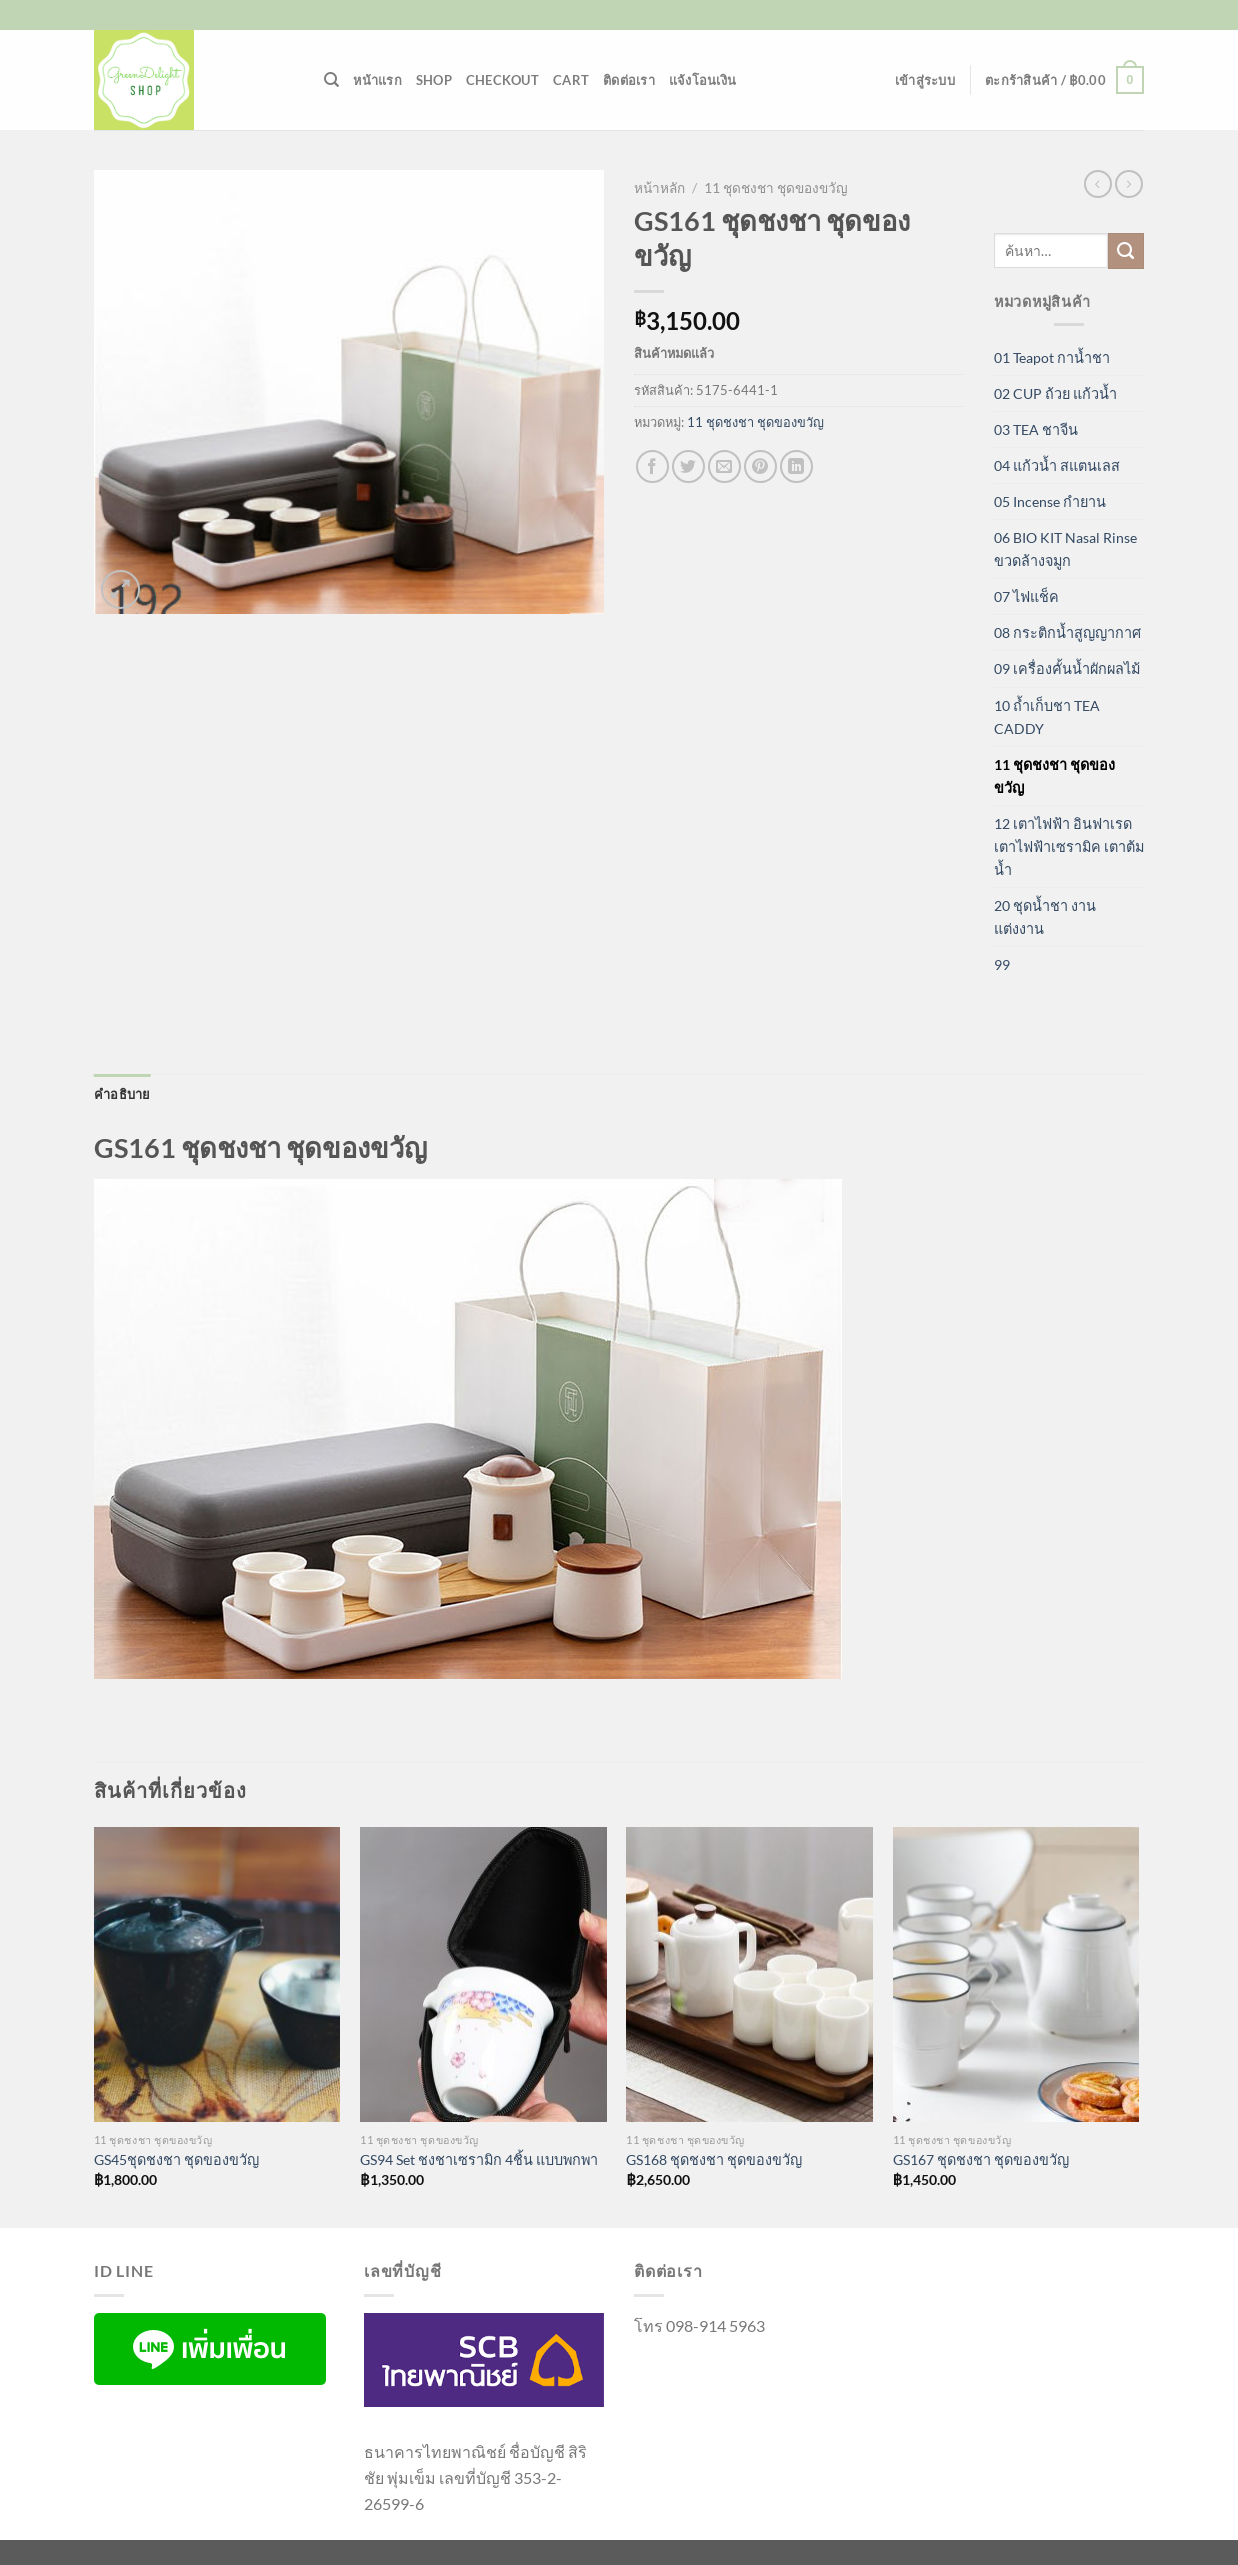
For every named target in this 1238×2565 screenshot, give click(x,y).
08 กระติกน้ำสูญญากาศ (1067, 632)
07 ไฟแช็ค (1026, 596)
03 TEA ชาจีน (1036, 429)
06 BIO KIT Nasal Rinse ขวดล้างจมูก (1065, 549)
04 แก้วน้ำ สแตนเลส (1057, 465)
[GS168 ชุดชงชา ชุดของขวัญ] (749, 1975)
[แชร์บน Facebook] (652, 466)
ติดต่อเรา (629, 80)
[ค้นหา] (331, 80)
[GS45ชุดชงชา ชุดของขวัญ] (217, 1975)
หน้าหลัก (659, 188)
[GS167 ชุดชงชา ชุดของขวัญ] (1016, 1975)
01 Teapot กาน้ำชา (1052, 357)
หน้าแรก (377, 80)
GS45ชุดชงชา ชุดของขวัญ (176, 2159)
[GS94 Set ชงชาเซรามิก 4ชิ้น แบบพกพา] (483, 1975)
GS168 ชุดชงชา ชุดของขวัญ (714, 2159)
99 (1002, 964)
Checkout (502, 80)
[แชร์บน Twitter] (688, 466)
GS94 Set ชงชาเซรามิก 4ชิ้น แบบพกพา (479, 2159)
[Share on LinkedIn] (796, 466)
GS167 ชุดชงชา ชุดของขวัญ (981, 2159)
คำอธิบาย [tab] (122, 1094)
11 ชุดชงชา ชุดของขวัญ (776, 188)
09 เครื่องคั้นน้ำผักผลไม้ (1067, 668)
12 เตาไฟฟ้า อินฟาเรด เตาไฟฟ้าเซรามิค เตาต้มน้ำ (1069, 846)
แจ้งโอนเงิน (702, 80)
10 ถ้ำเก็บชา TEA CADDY (1047, 717)
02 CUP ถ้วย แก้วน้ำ (1055, 393)
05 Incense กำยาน (1050, 501)
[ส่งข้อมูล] (1126, 251)
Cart (571, 80)
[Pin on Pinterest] (760, 466)
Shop (434, 80)
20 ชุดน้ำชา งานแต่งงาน (1045, 917)
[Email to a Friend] (724, 466)
